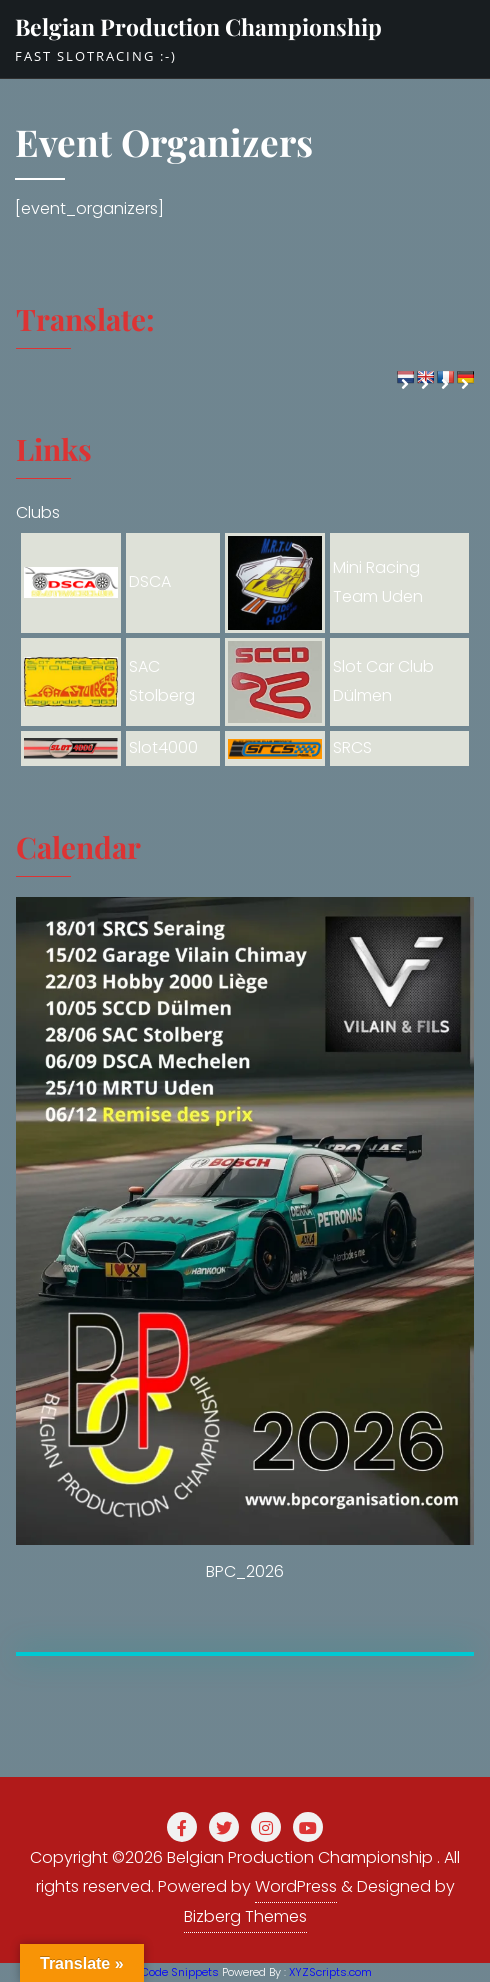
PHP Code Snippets (168, 1972)
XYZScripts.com (330, 1972)
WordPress (296, 1886)
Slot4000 (163, 747)
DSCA (150, 581)
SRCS (352, 747)
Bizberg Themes (245, 1916)
